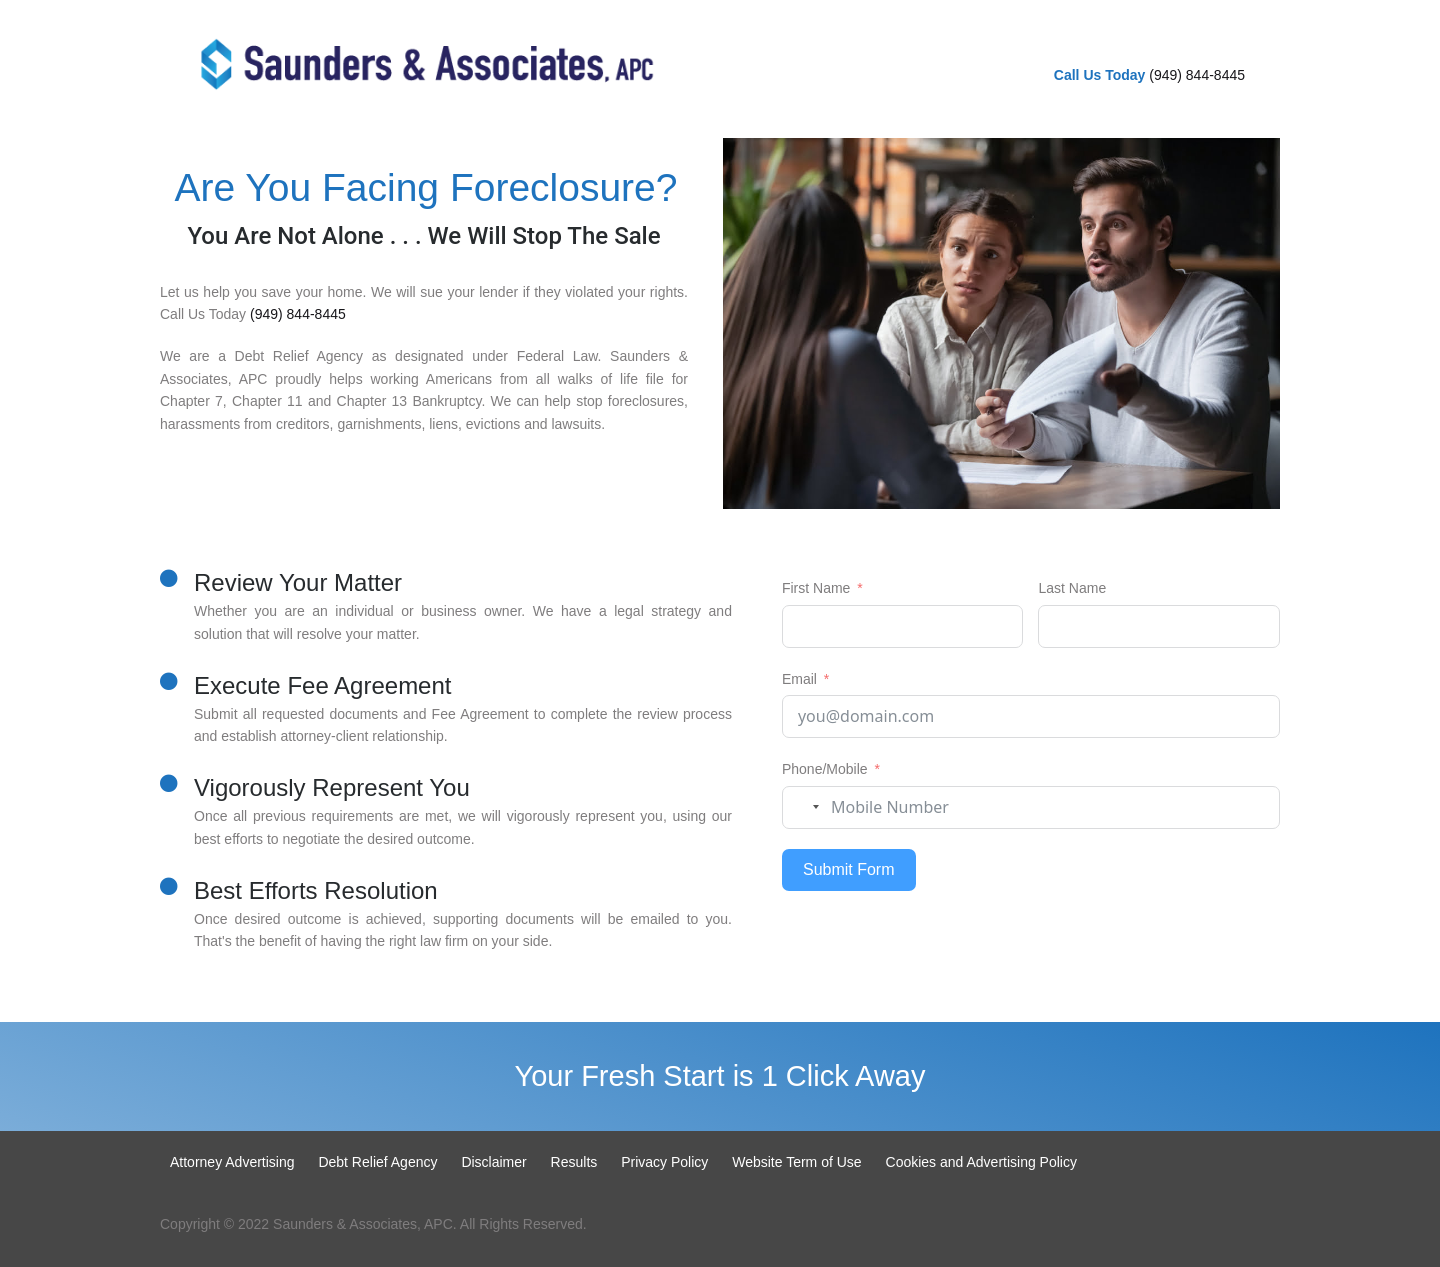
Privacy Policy (664, 1162)
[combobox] (804, 807)
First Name (816, 588)
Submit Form (849, 869)
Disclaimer (493, 1162)
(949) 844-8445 (1197, 75)
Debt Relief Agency (377, 1162)
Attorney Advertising (232, 1162)
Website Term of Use (796, 1162)
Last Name (1072, 588)
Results (574, 1162)
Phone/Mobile (825, 769)
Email (799, 679)
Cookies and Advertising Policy (981, 1162)
